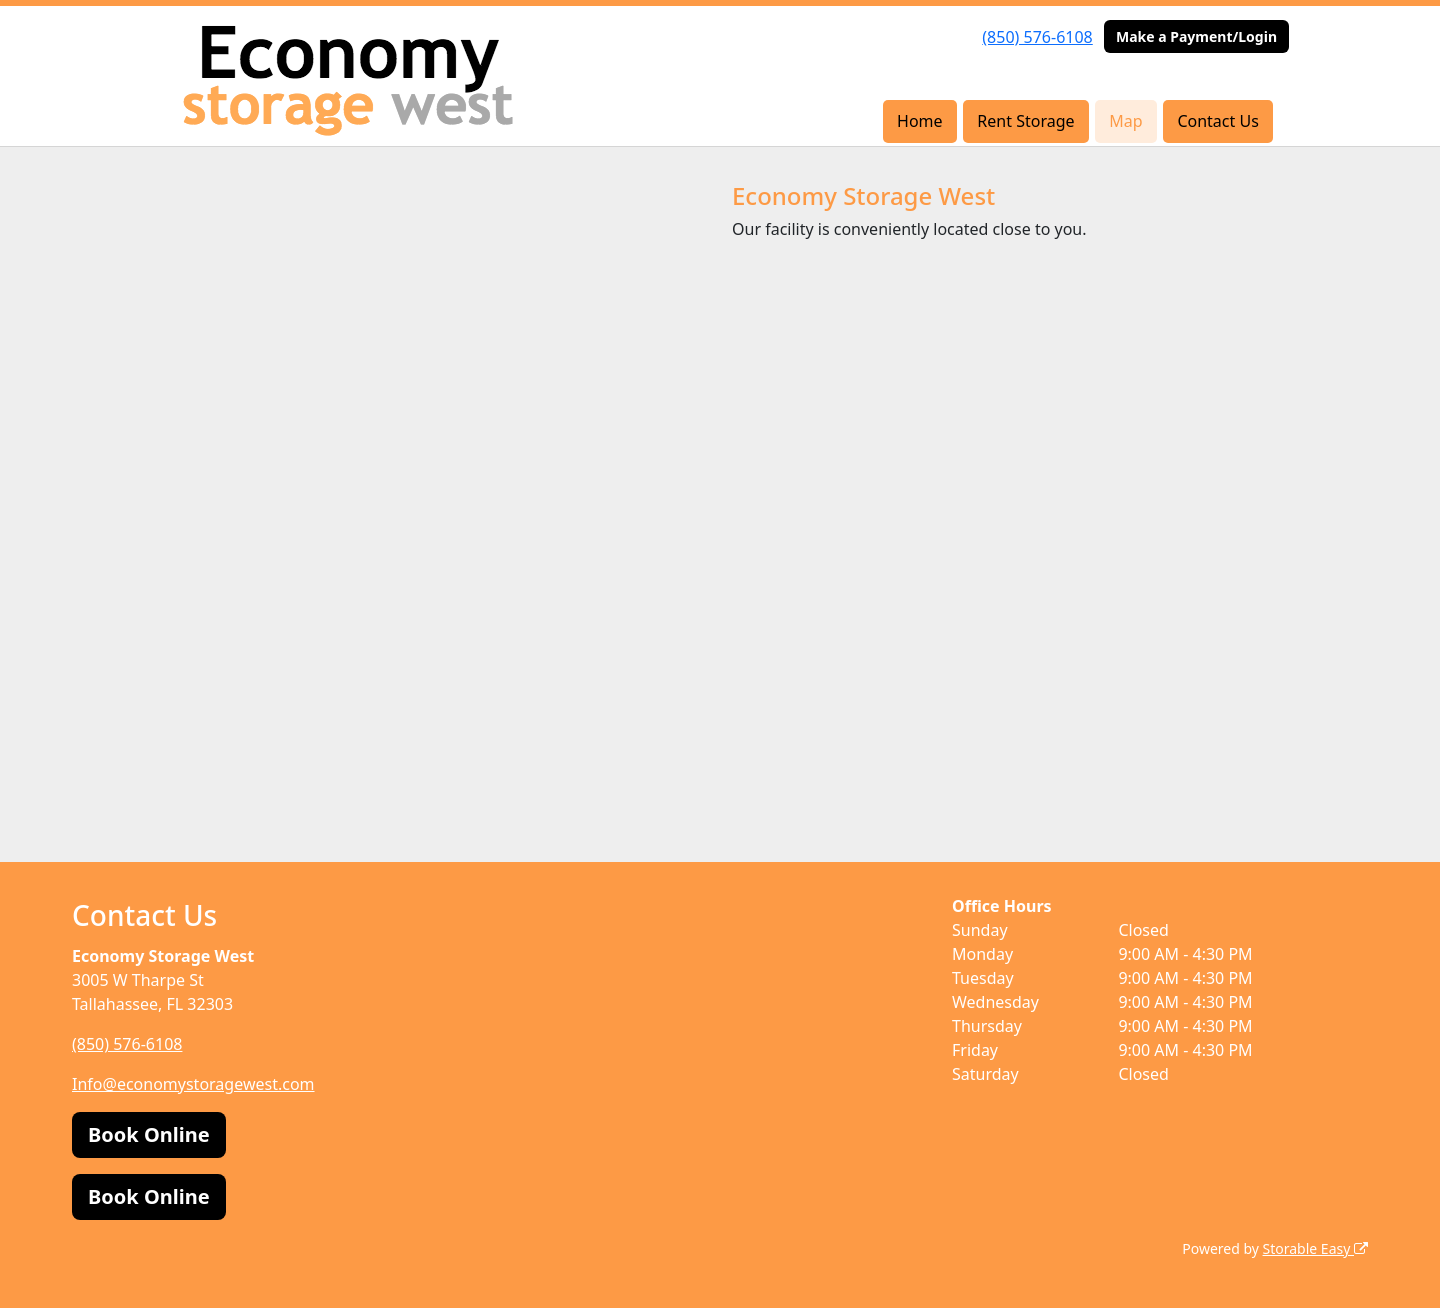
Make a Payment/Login (1196, 36)
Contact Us (1217, 121)
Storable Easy (1315, 1248)
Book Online (149, 1134)
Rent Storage (1025, 121)
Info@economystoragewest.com (193, 1084)
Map (1125, 121)
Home (920, 121)
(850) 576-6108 (1037, 37)
